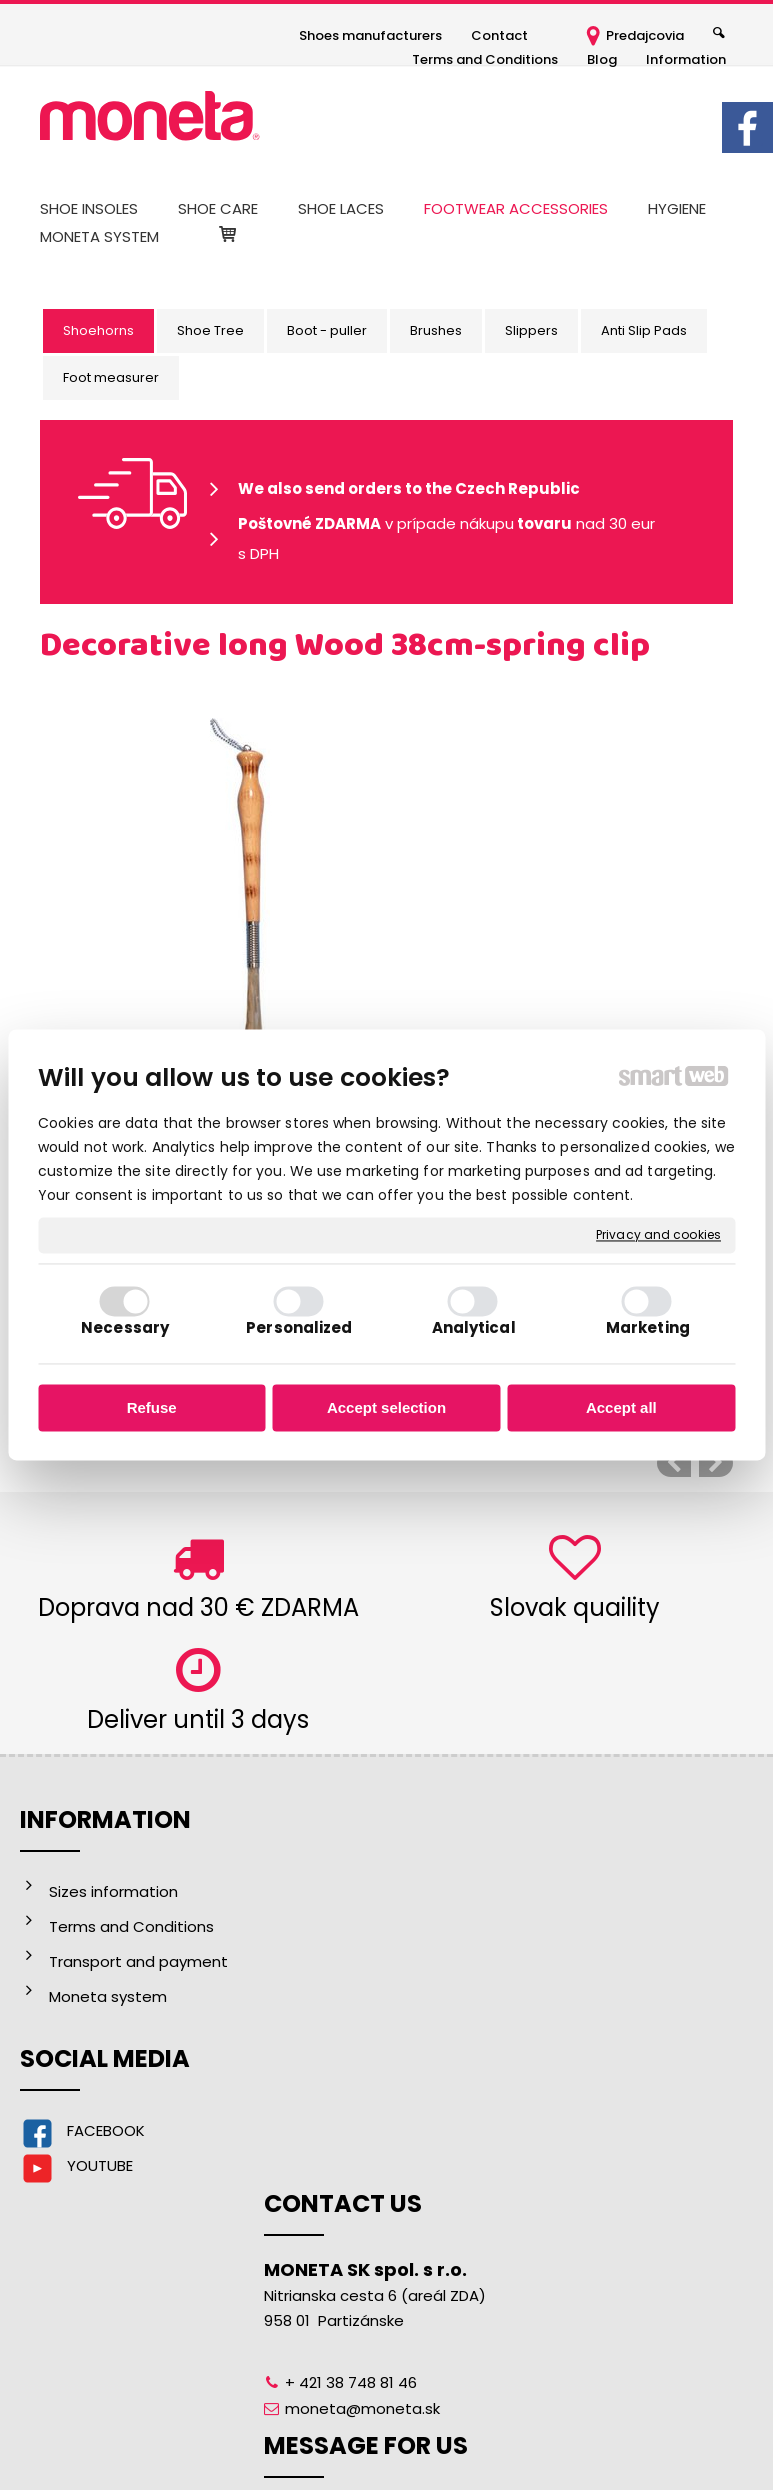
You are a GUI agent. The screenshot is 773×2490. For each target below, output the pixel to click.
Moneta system (108, 1996)
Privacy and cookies (658, 1235)
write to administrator (402, 2438)
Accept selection (386, 1407)
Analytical (474, 1328)
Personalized (299, 1328)
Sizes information (113, 1891)
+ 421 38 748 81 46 (358, 1998)
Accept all (621, 1407)
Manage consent (678, 2438)
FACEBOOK (106, 2130)
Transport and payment (138, 1961)
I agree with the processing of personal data (642, 2139)
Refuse (152, 1407)
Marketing (648, 1328)
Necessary (125, 1328)
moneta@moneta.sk (369, 2024)
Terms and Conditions (131, 1926)
